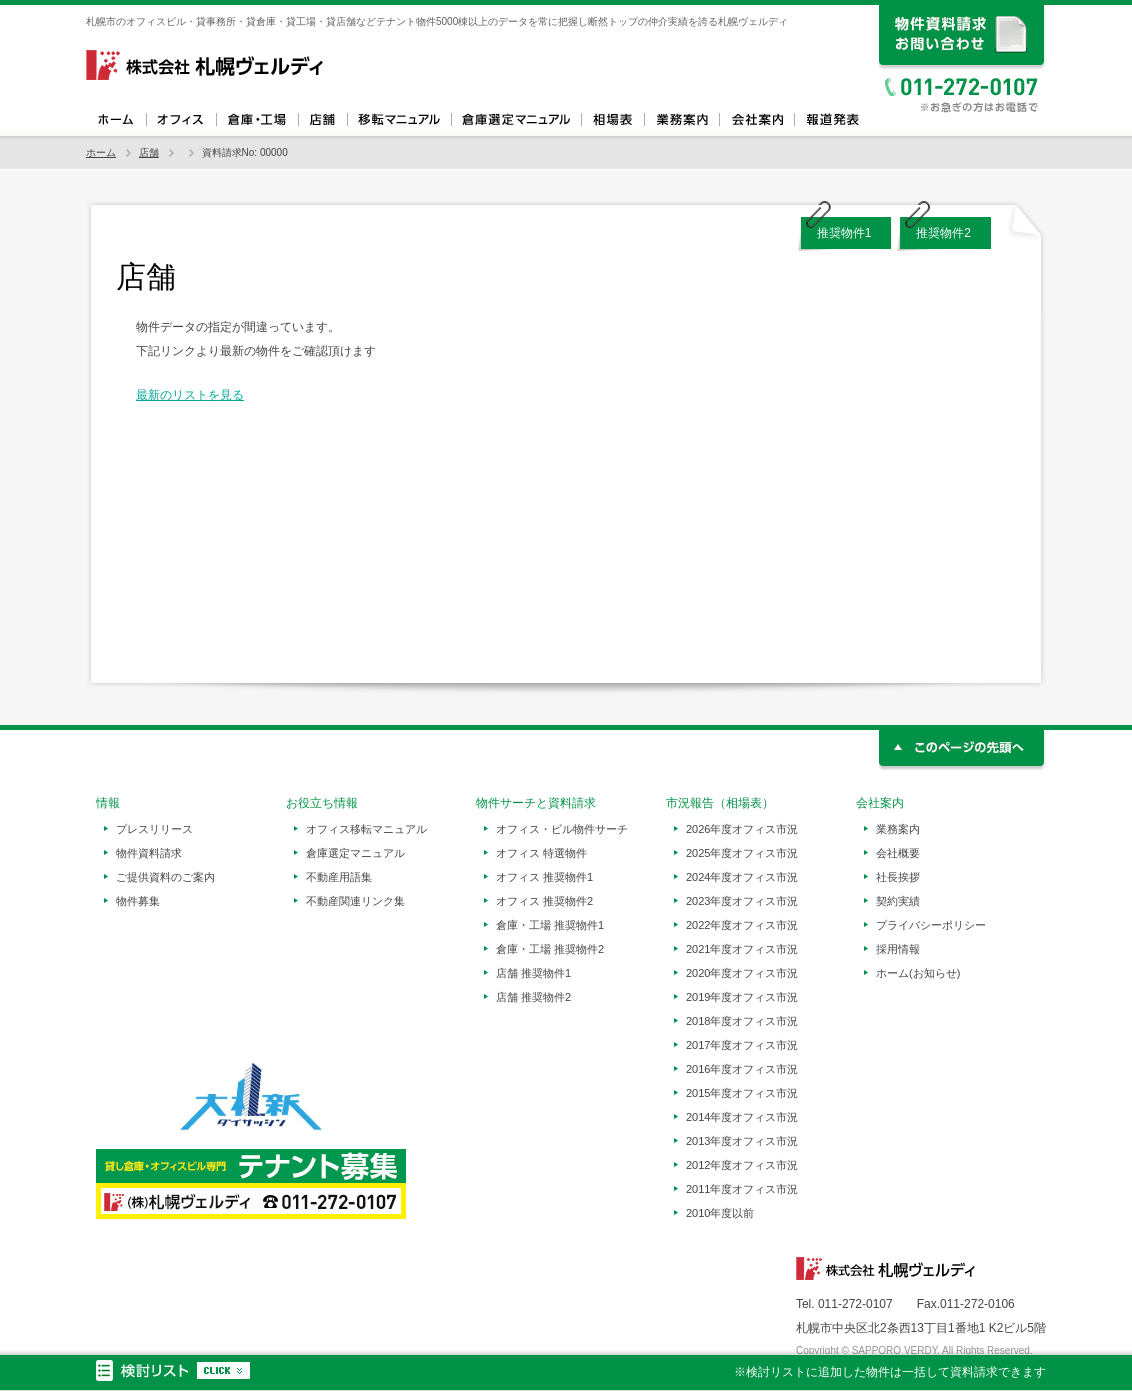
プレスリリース (154, 829)
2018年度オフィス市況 (742, 1021)
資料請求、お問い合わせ (962, 37)
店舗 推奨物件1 (533, 973)
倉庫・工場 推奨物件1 (550, 925)
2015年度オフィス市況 (742, 1093)
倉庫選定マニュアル (516, 120)
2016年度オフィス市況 (742, 1069)
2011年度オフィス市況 (742, 1189)
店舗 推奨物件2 (533, 997)
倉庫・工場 (257, 120)
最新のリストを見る (190, 395)
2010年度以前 (720, 1213)
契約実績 (898, 901)
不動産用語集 (339, 877)
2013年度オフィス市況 (742, 1141)
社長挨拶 (898, 877)
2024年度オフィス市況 (742, 877)
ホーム (116, 120)
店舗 (322, 120)
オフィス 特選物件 (541, 853)
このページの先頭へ (962, 750)
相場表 (612, 120)
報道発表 (831, 120)
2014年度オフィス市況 (742, 1117)
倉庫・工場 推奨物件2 (550, 949)
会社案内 (756, 120)
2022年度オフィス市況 (742, 925)
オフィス (181, 120)
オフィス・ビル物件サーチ (562, 829)
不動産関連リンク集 (355, 901)
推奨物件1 (844, 233)
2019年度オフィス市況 (742, 997)
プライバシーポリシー (931, 925)
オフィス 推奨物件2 (544, 901)
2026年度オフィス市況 (742, 829)
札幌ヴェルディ (206, 65)
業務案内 (681, 120)
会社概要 (898, 853)
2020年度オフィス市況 (742, 973)
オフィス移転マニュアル (399, 120)
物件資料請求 (149, 853)
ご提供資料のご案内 (165, 877)
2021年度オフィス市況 (742, 949)
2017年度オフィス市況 (742, 1045)
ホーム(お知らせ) (918, 973)
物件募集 (138, 901)
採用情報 (898, 949)
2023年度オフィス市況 (742, 901)
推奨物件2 (943, 233)
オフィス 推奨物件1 (544, 877)
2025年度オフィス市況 (742, 853)
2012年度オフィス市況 (742, 1165)
